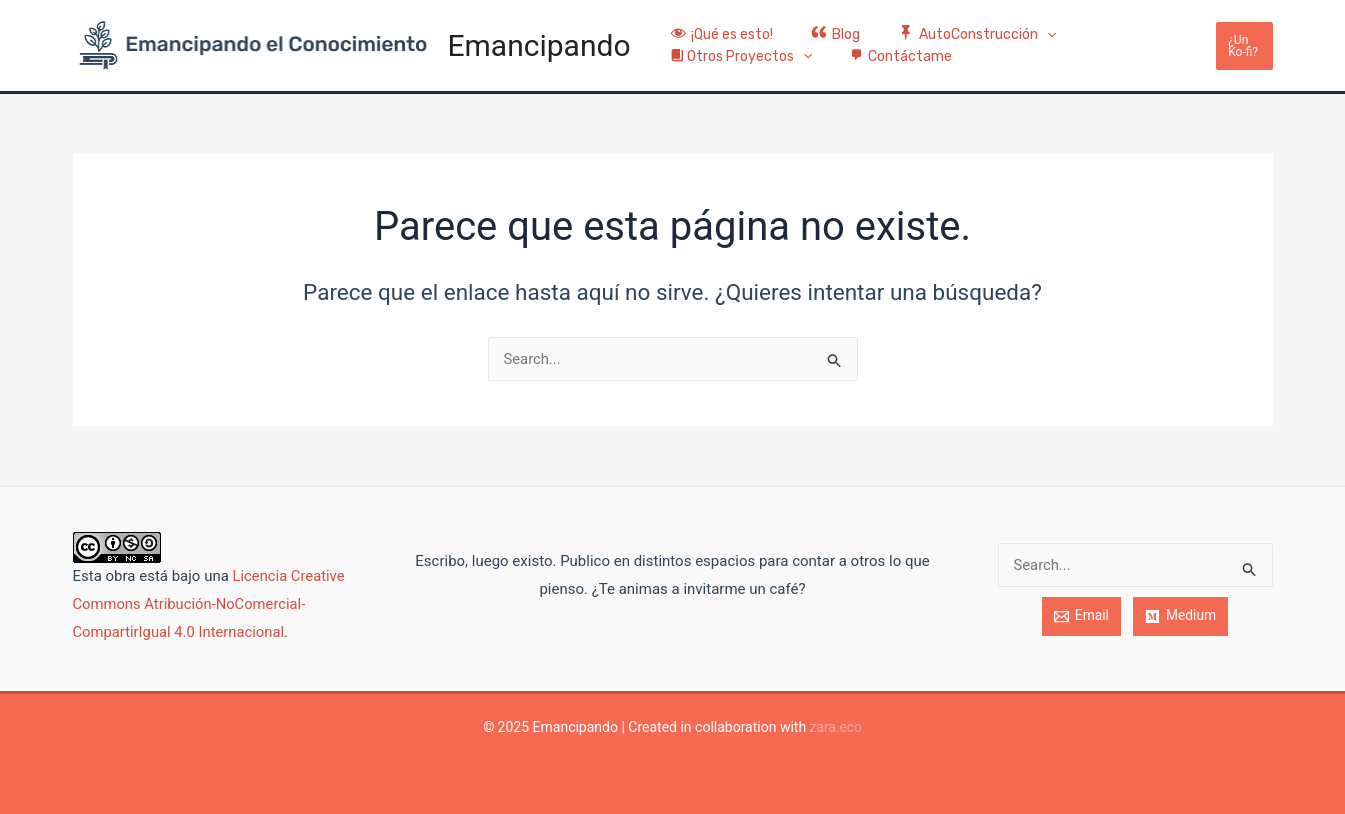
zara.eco (835, 727)
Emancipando (539, 45)
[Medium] (1181, 616)
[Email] (1081, 616)
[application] (1022, 23)
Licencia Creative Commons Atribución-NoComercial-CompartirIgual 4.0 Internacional (210, 604)
